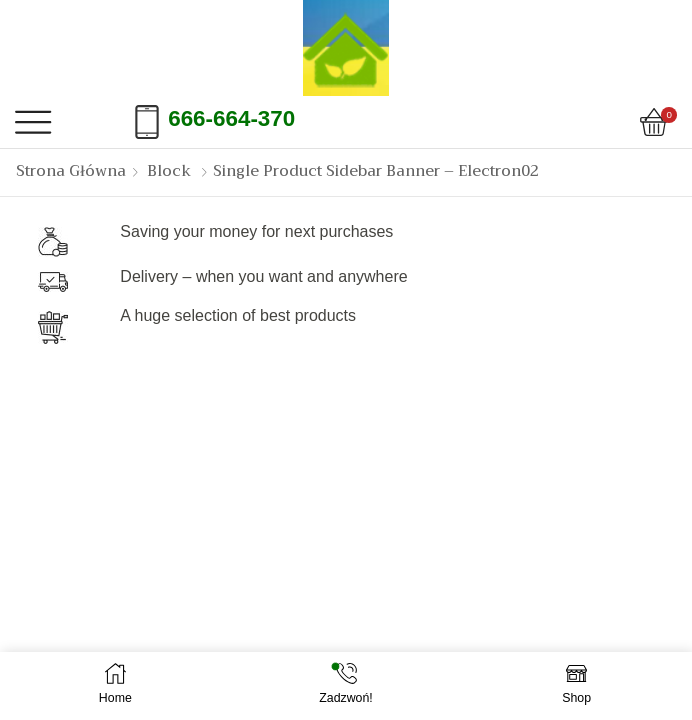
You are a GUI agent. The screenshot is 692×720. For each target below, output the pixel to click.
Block (169, 171)
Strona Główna (71, 171)
